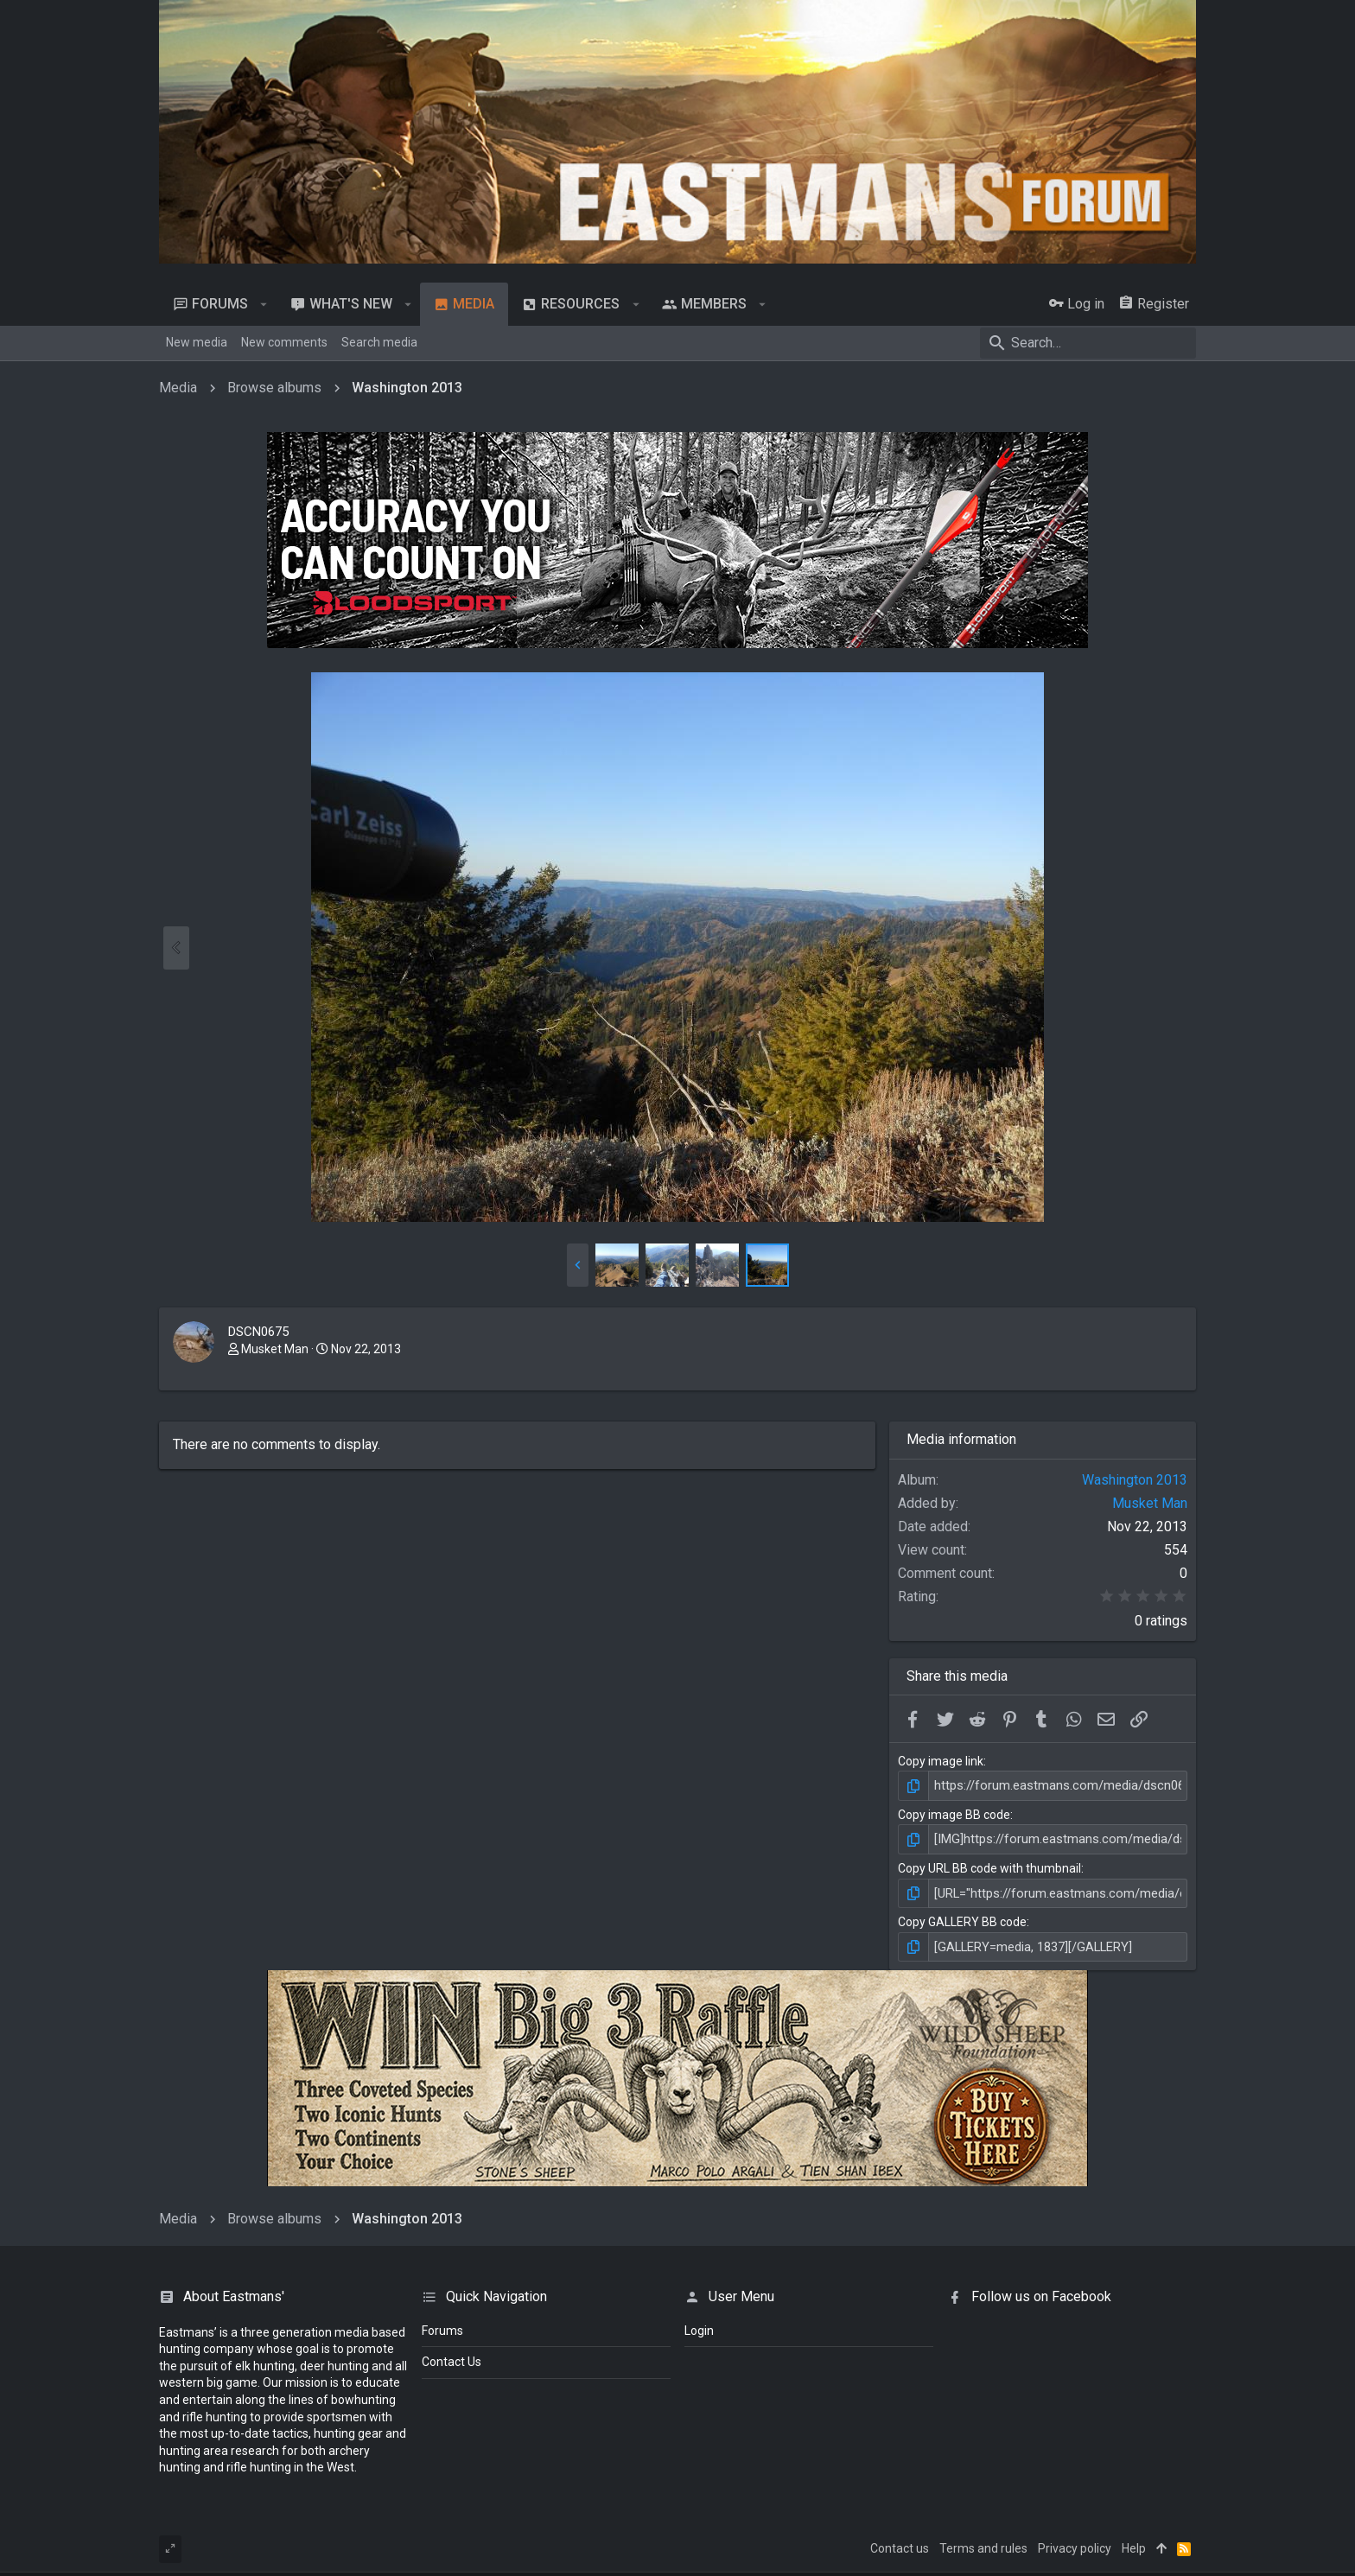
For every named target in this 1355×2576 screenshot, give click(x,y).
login (699, 2326)
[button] (264, 304)
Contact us (899, 2544)
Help (1134, 2544)
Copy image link (940, 1761)
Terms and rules (983, 2544)
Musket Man (275, 1349)
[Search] (1088, 343)
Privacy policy (1074, 2544)
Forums (442, 2326)
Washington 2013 (1134, 1480)
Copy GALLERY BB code (962, 1919)
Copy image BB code (954, 1814)
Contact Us (451, 2358)
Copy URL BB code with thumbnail (989, 1866)
